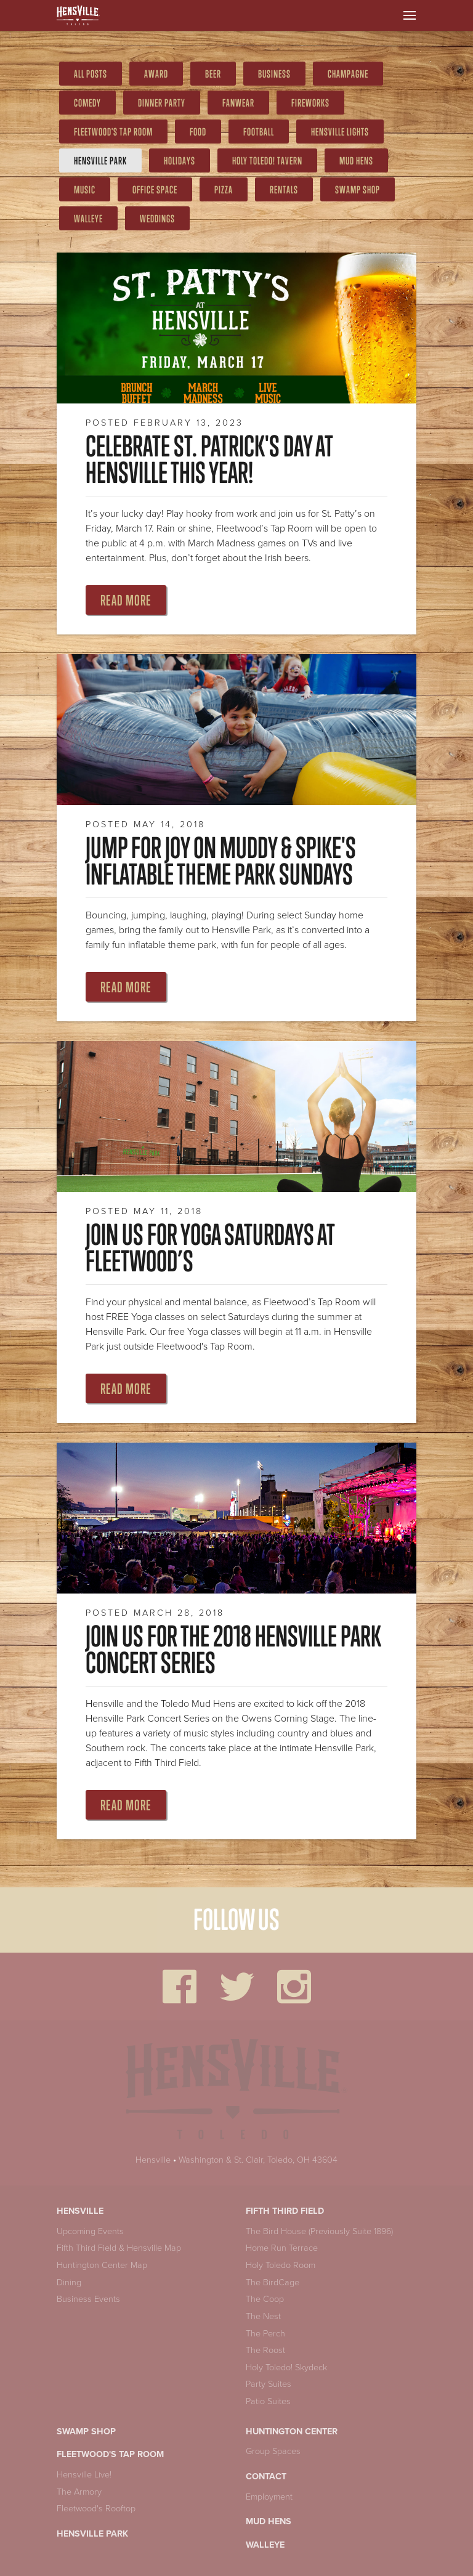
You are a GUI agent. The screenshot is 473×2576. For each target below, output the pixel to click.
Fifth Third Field (285, 2211)
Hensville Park (100, 161)
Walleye (88, 219)
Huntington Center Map (102, 2265)
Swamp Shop (86, 2431)
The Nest (263, 2316)
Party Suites (268, 2384)
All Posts (90, 74)
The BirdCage (272, 2282)
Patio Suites (268, 2401)
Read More (126, 600)
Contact (266, 2476)
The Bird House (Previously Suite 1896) (319, 2231)
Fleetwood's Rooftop (96, 2508)
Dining (69, 2282)
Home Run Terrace (282, 2248)
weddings (157, 219)
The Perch (265, 2333)
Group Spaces (273, 2451)
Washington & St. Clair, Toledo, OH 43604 (258, 2160)
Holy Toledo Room (280, 2265)
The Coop (265, 2299)
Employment (269, 2497)
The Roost (265, 2350)
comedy (87, 103)
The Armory (79, 2492)
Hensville (153, 2160)
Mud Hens (268, 2521)
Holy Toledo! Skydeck (286, 2367)
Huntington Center (292, 2431)
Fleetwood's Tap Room (110, 2454)
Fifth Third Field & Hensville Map (119, 2248)
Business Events (88, 2299)
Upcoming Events (90, 2231)
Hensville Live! (84, 2474)
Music (84, 190)
